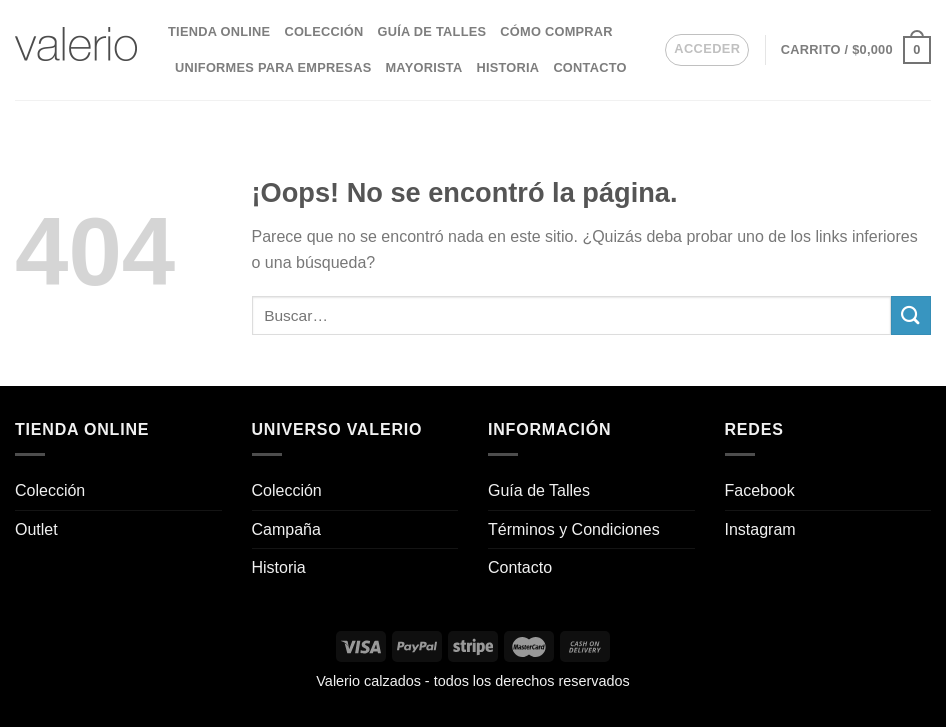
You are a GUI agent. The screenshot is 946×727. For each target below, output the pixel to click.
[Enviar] (911, 315)
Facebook (760, 490)
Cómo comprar (556, 31)
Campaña (286, 529)
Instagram (760, 529)
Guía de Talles (431, 31)
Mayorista (423, 67)
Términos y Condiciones (574, 529)
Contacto (589, 67)
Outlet (36, 529)
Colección (323, 31)
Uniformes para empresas (273, 67)
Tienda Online (219, 31)
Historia (507, 67)
